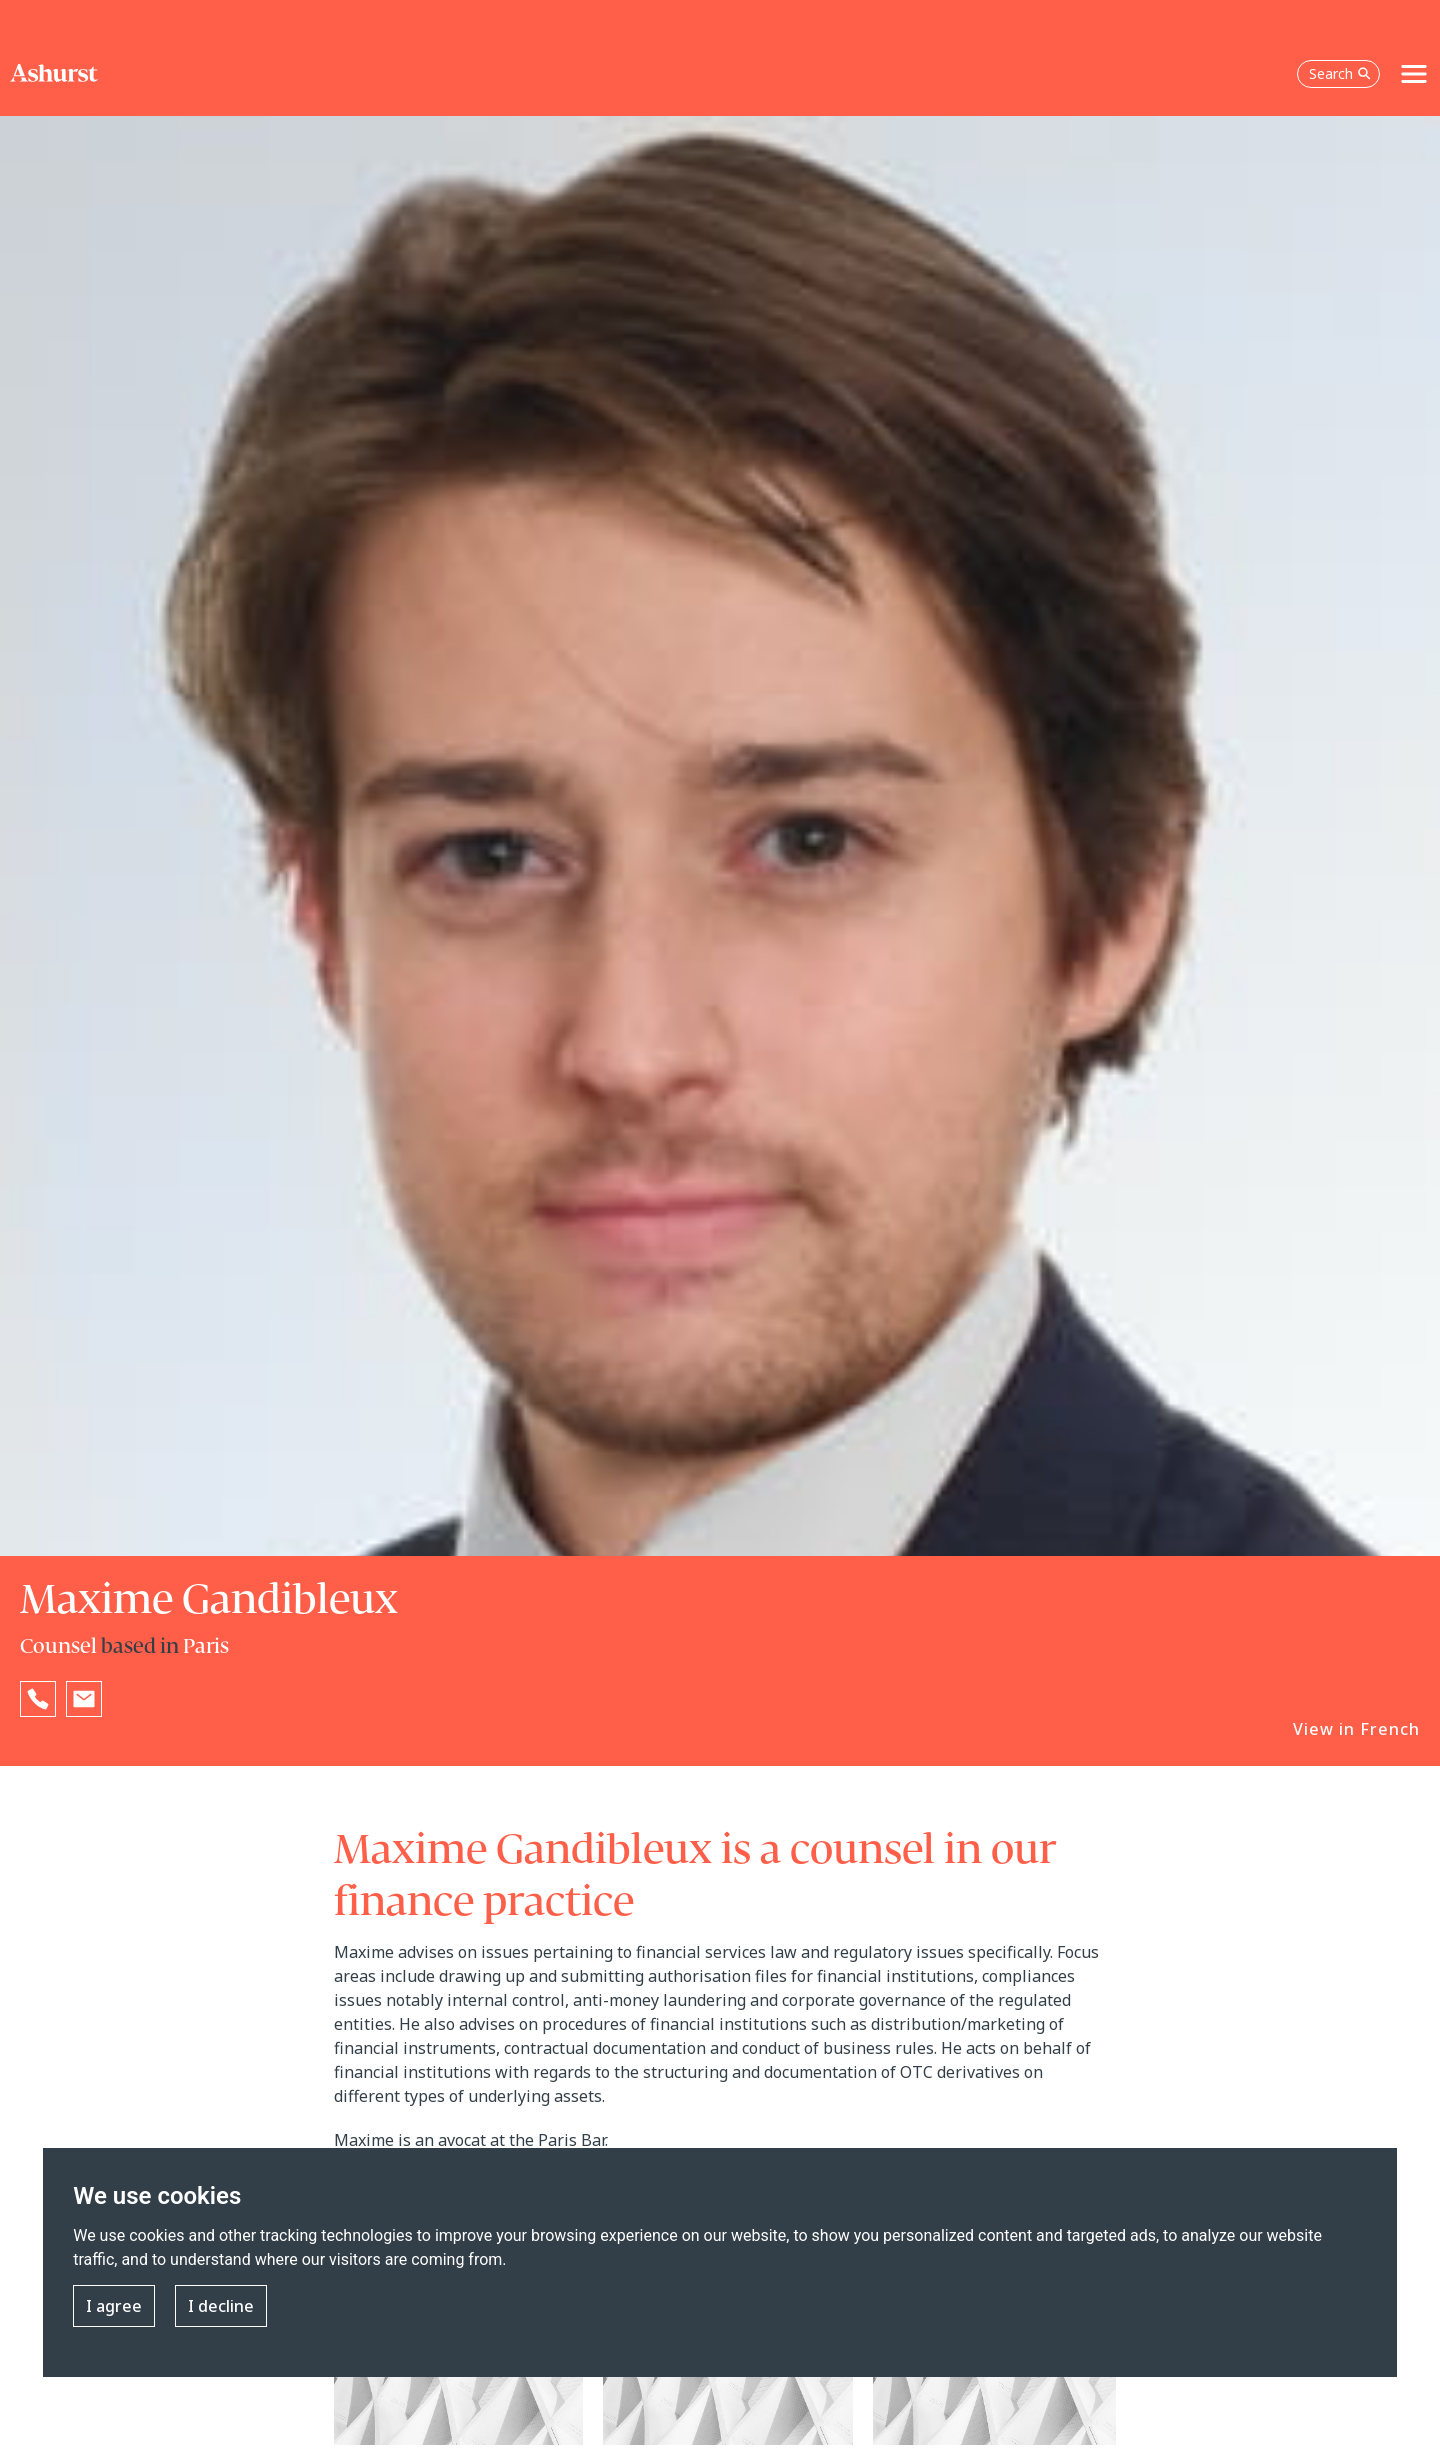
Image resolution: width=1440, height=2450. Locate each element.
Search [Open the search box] (1340, 73)
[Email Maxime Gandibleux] (84, 1699)
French (1390, 1729)
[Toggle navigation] (1414, 74)
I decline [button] (221, 2306)
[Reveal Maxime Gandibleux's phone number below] (38, 1699)
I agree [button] (114, 2306)
